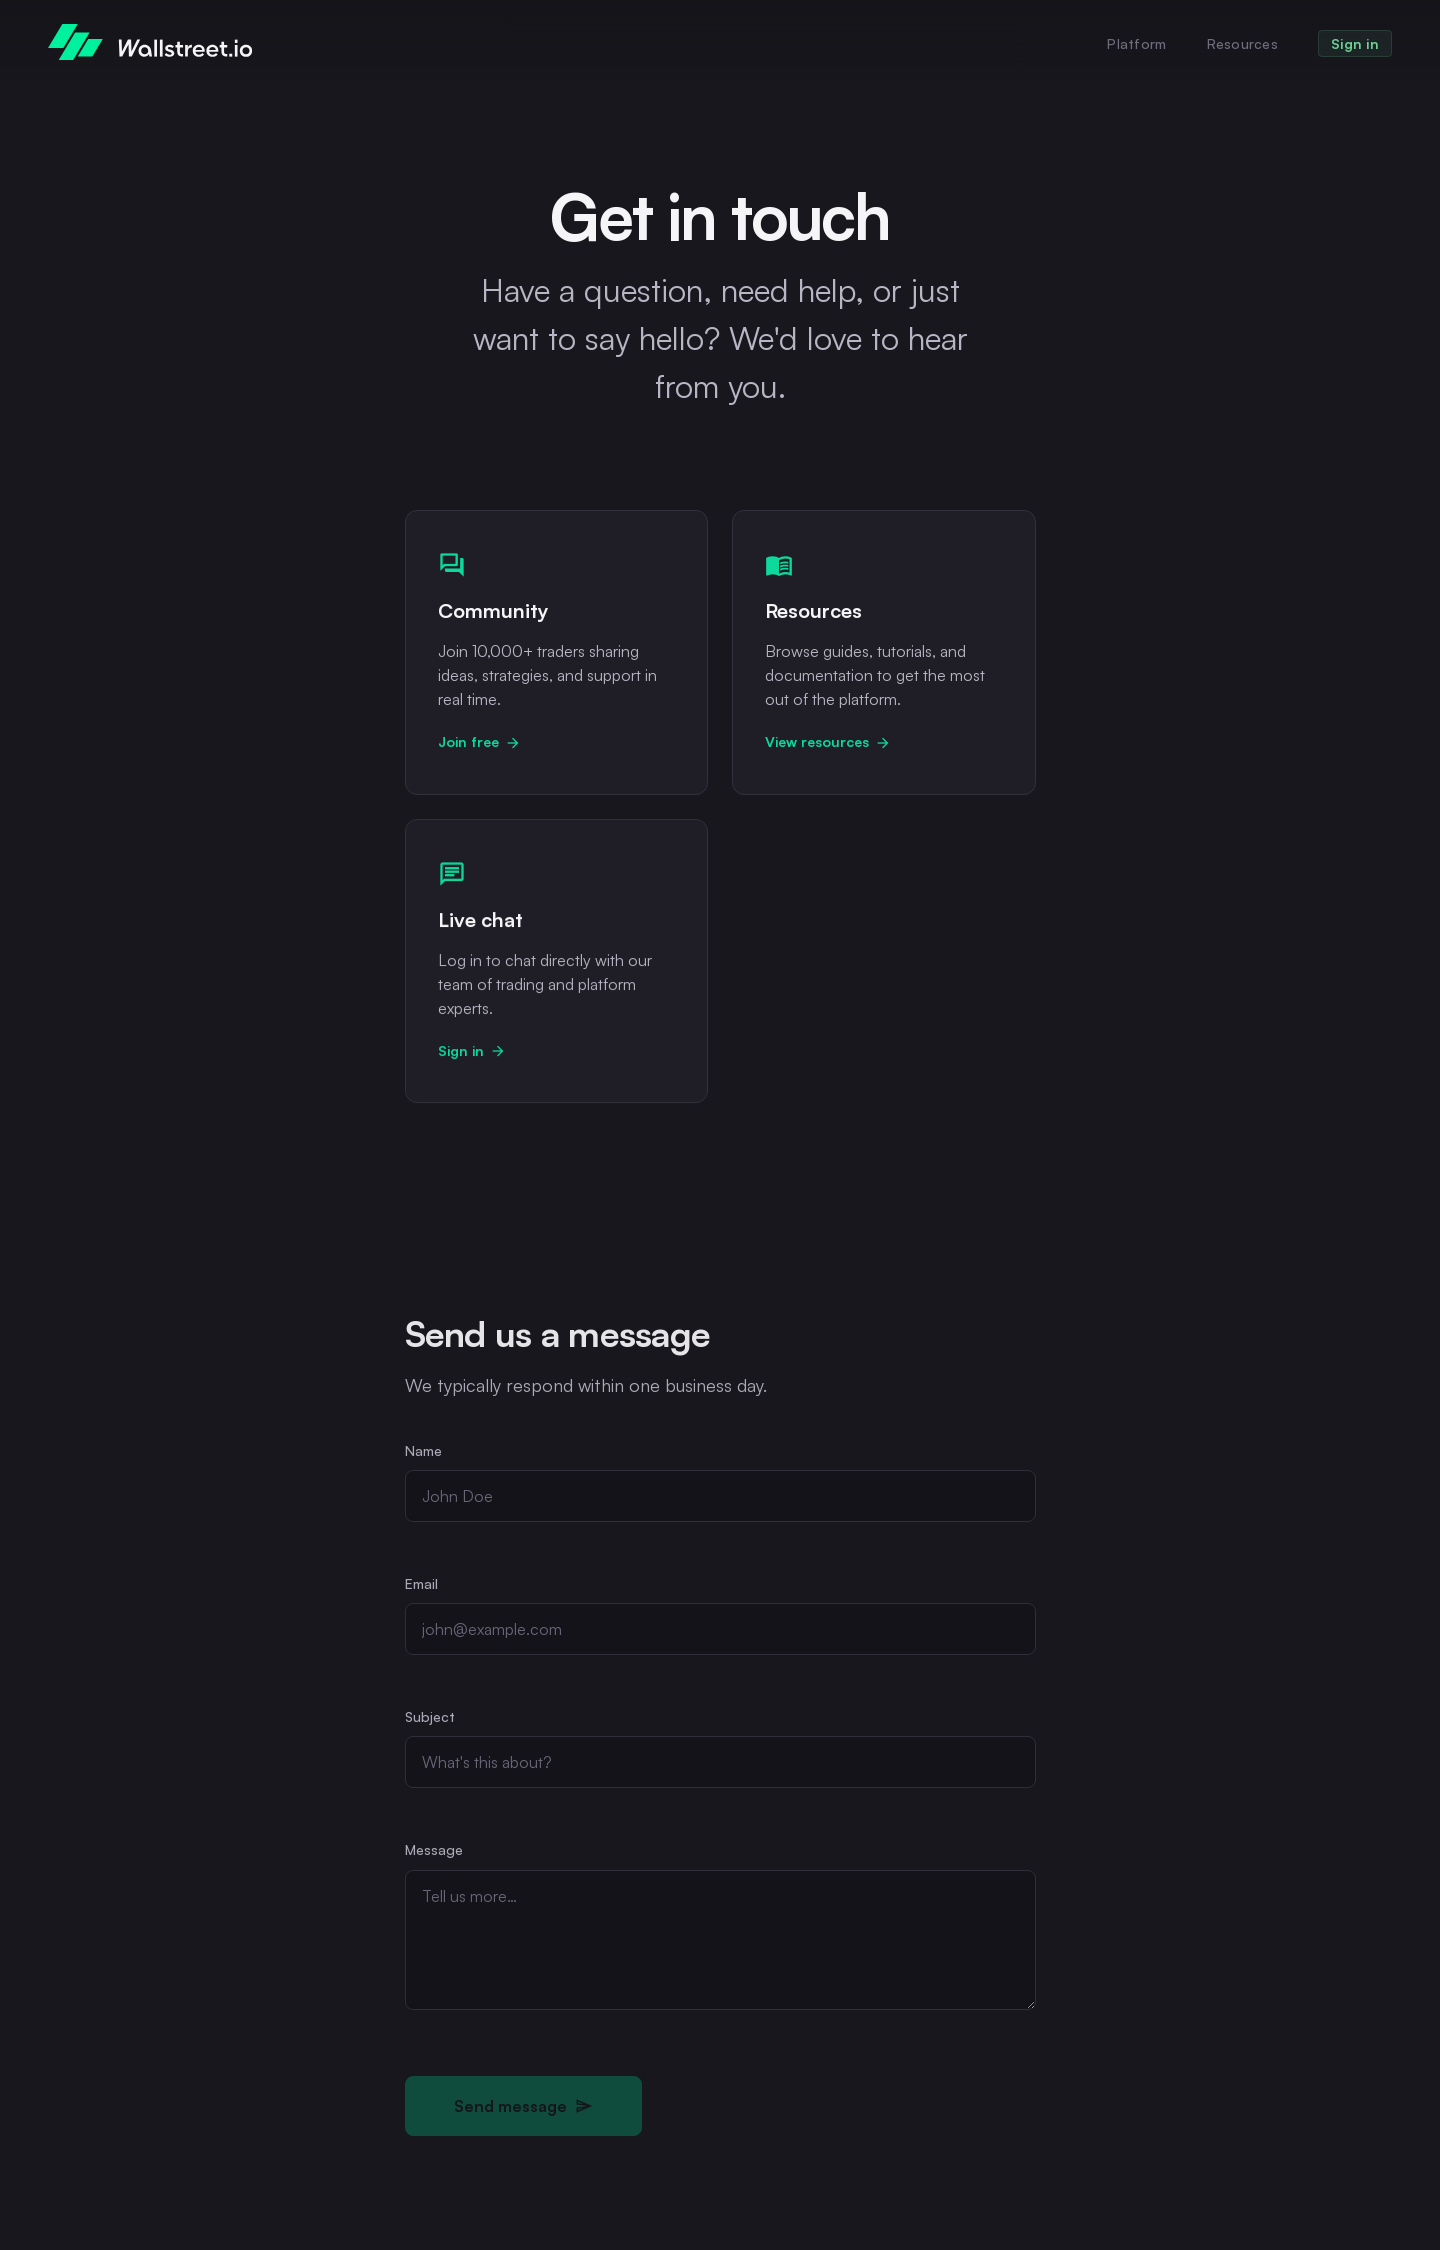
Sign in (1355, 43)
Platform (1136, 43)
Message (434, 1851)
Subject (430, 1718)
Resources (1243, 43)
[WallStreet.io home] (150, 42)
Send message (523, 2108)
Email (421, 1585)
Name (423, 1452)
